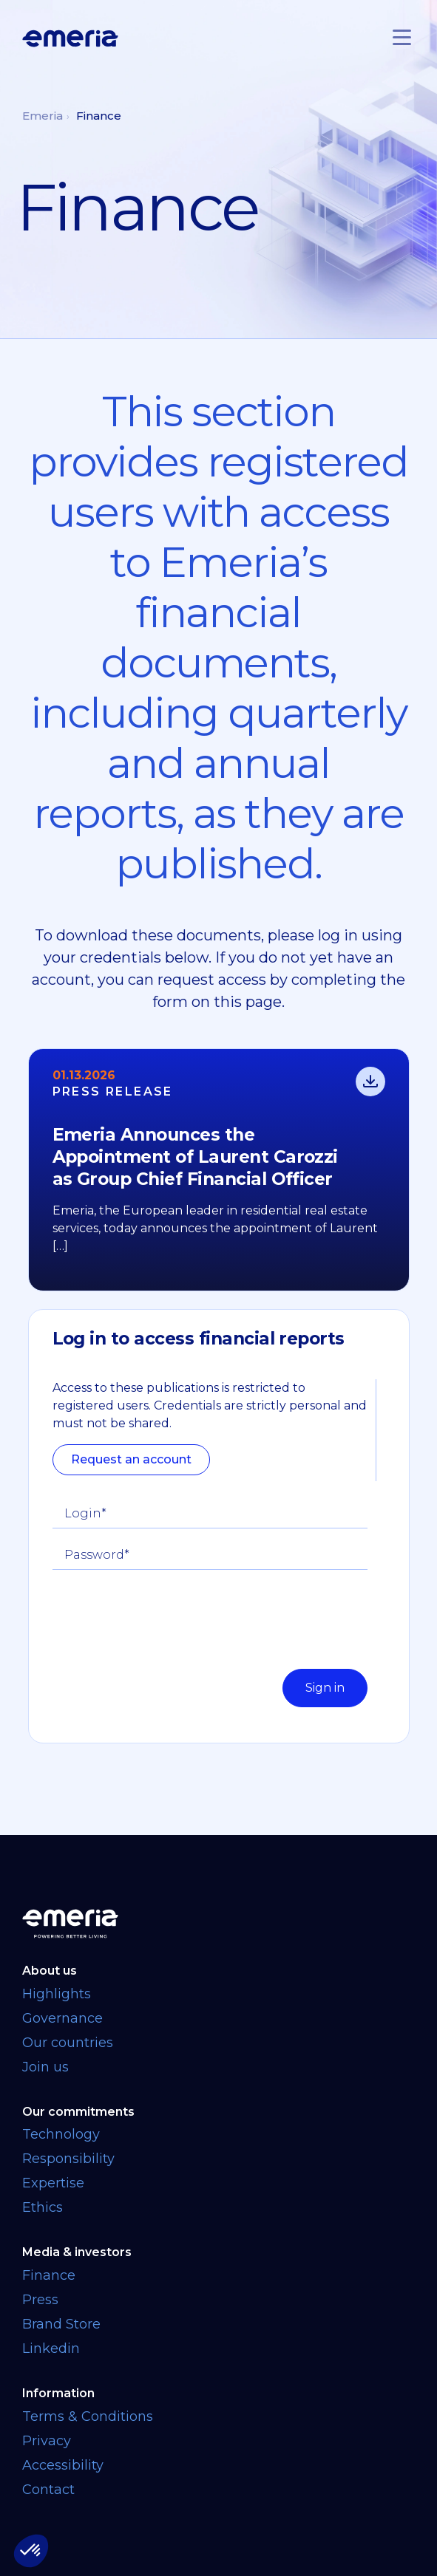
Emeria (42, 116)
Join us (45, 2067)
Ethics (42, 2207)
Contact (48, 2489)
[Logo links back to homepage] (70, 38)
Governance (62, 2018)
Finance (48, 2275)
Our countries (67, 2043)
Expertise (53, 2183)
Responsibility (68, 2158)
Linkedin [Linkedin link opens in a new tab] (51, 2348)
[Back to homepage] (219, 1923)
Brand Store (61, 2324)
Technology (61, 2134)
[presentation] (164, 1610)
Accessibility (63, 2465)
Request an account (131, 1459)
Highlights (56, 1994)
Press (40, 2300)
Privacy (46, 2441)
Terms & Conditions (87, 2416)
